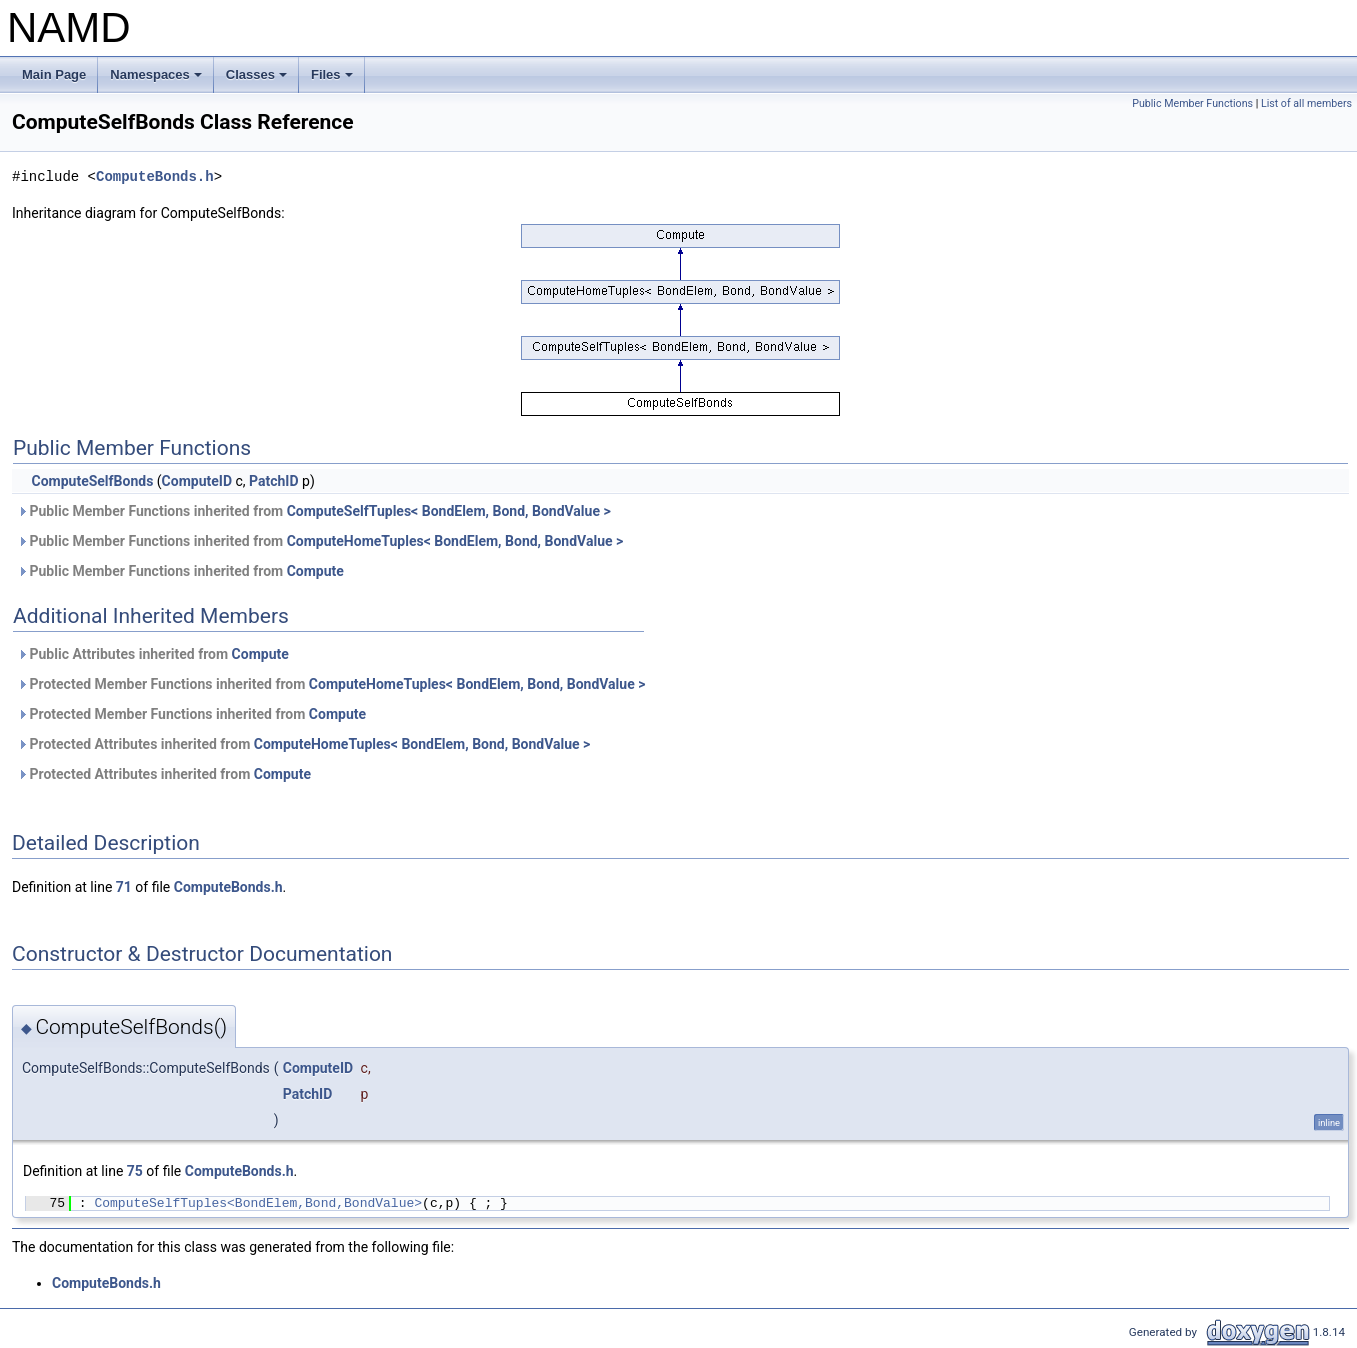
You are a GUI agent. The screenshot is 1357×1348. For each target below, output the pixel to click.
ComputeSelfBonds (92, 481)
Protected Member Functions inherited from (331, 684)
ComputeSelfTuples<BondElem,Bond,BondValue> (258, 1203)
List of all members (1306, 103)
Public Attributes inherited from (153, 654)
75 (135, 1171)
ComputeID (197, 481)
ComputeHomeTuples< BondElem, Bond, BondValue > (455, 541)
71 (124, 887)
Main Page (54, 74)
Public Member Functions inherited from (314, 511)
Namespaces (157, 80)
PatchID (274, 481)
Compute (315, 571)
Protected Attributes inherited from (303, 744)
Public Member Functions (1192, 103)
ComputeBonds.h (155, 176)
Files (333, 80)
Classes (258, 80)
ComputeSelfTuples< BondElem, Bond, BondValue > (449, 511)
